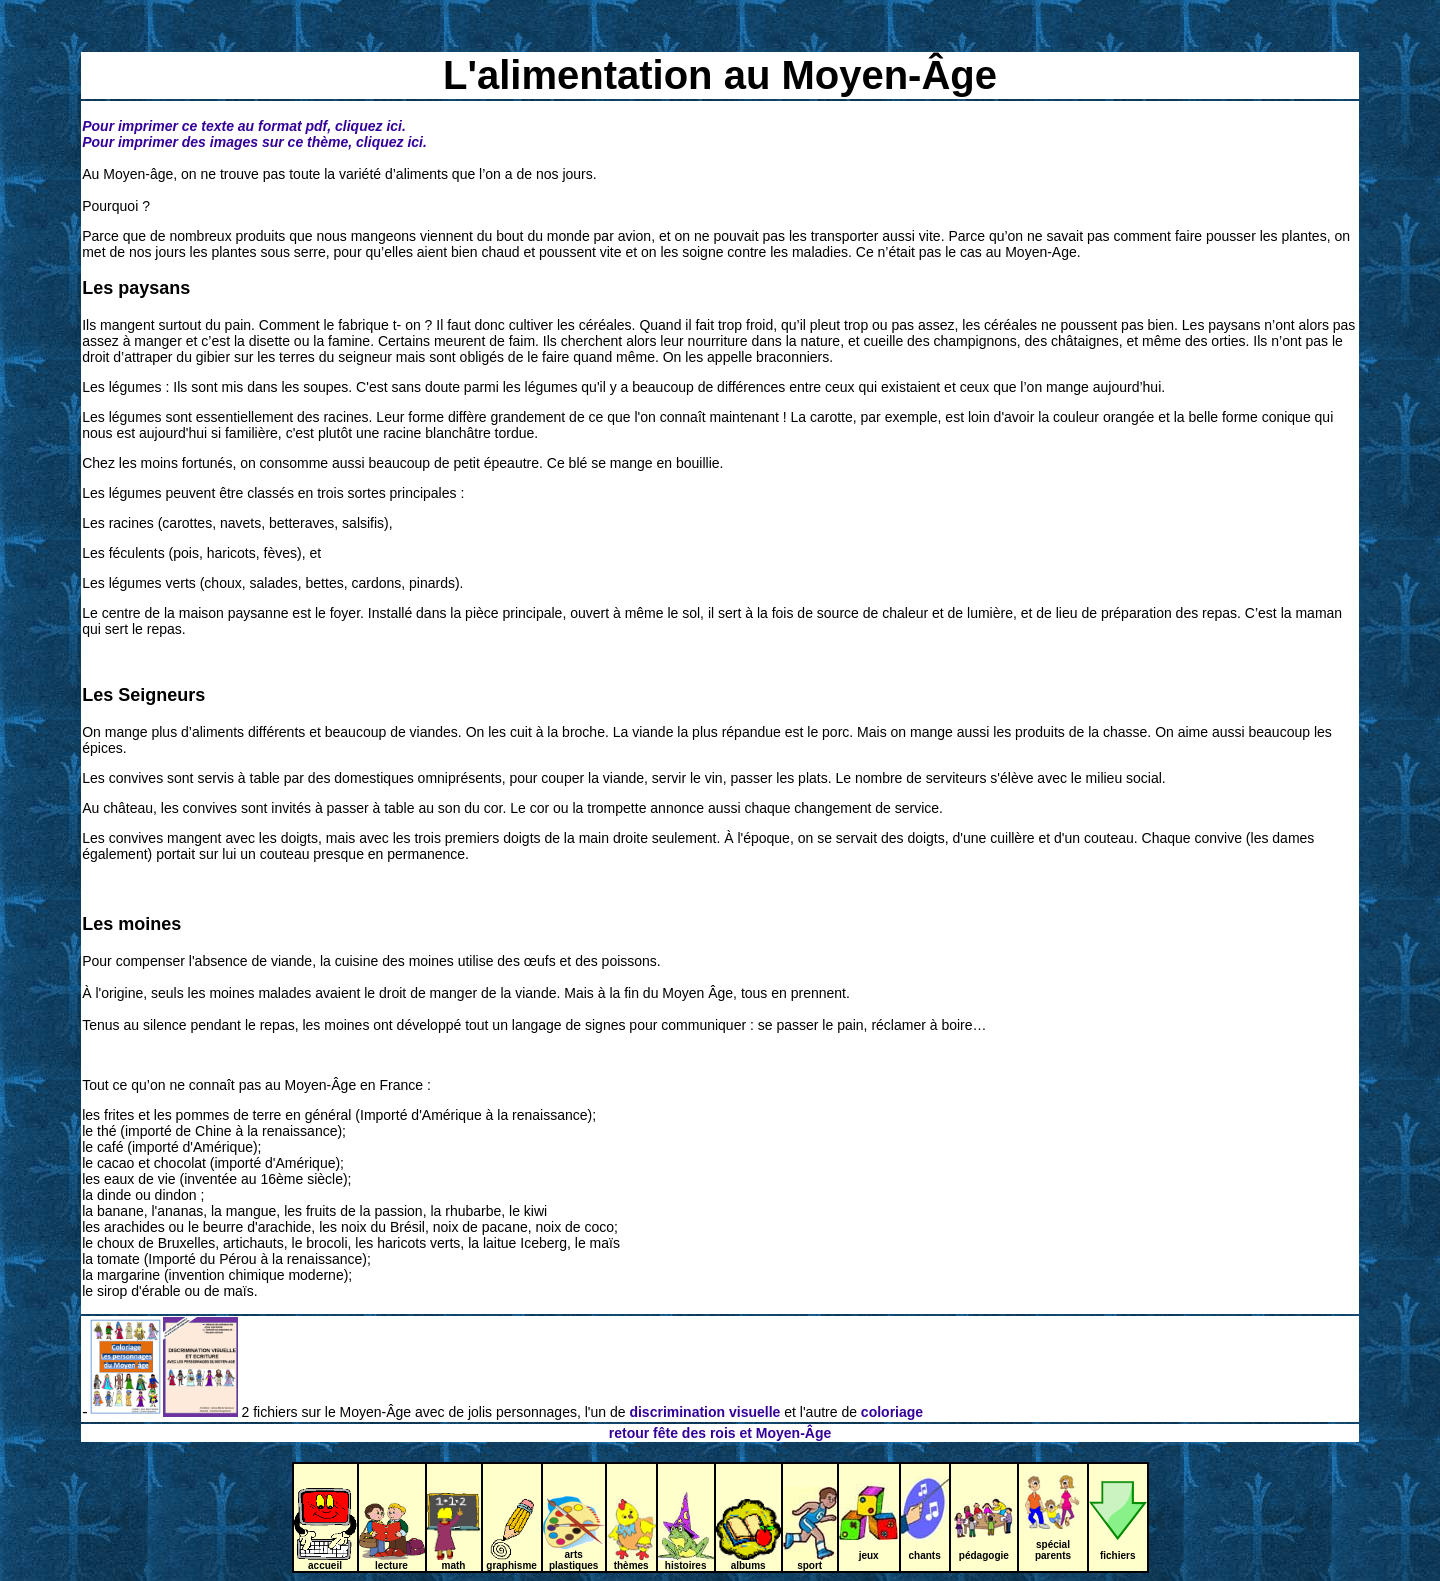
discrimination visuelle (703, 1412)
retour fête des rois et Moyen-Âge (720, 1433)
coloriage (892, 1412)
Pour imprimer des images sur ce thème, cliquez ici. (254, 142)
